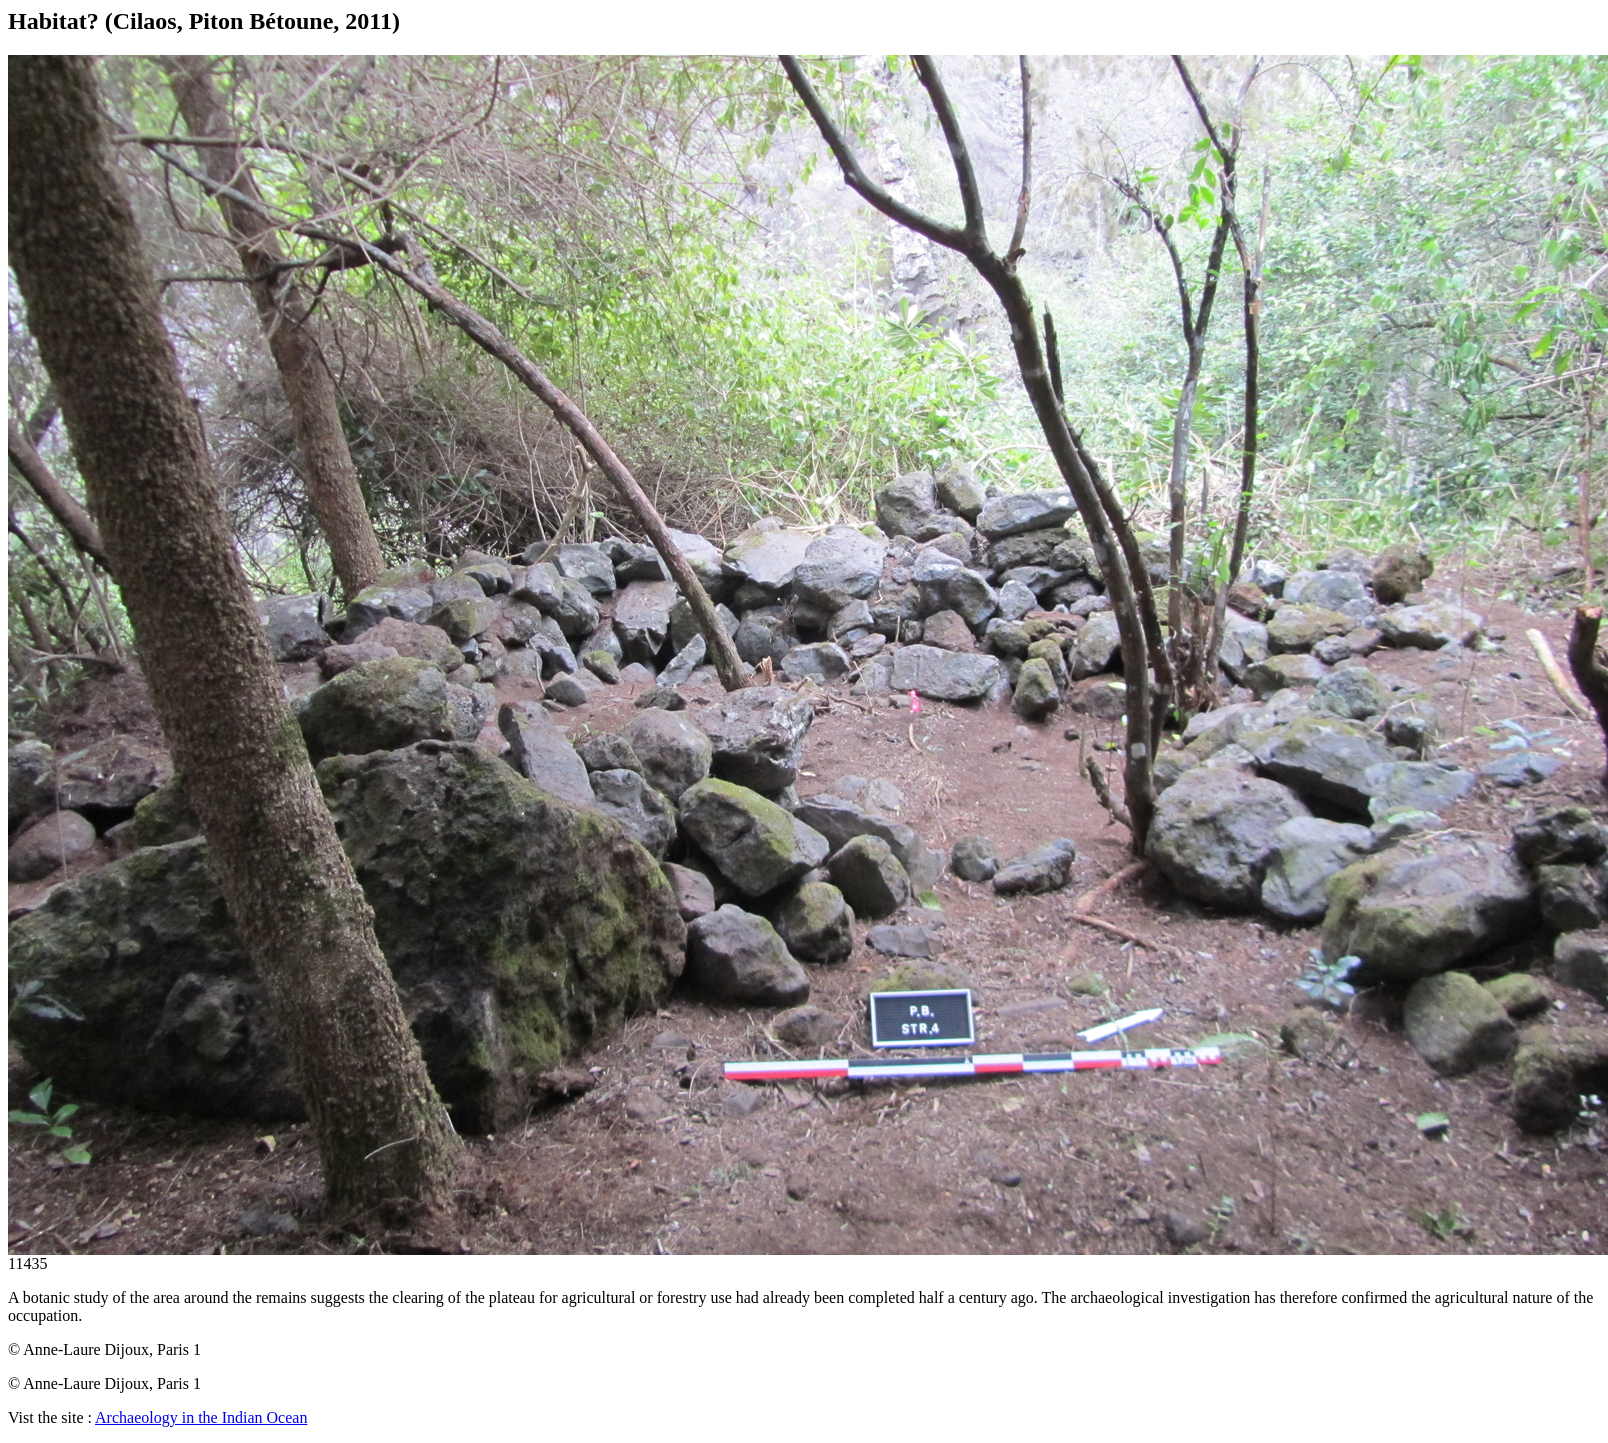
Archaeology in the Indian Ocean (201, 1417)
